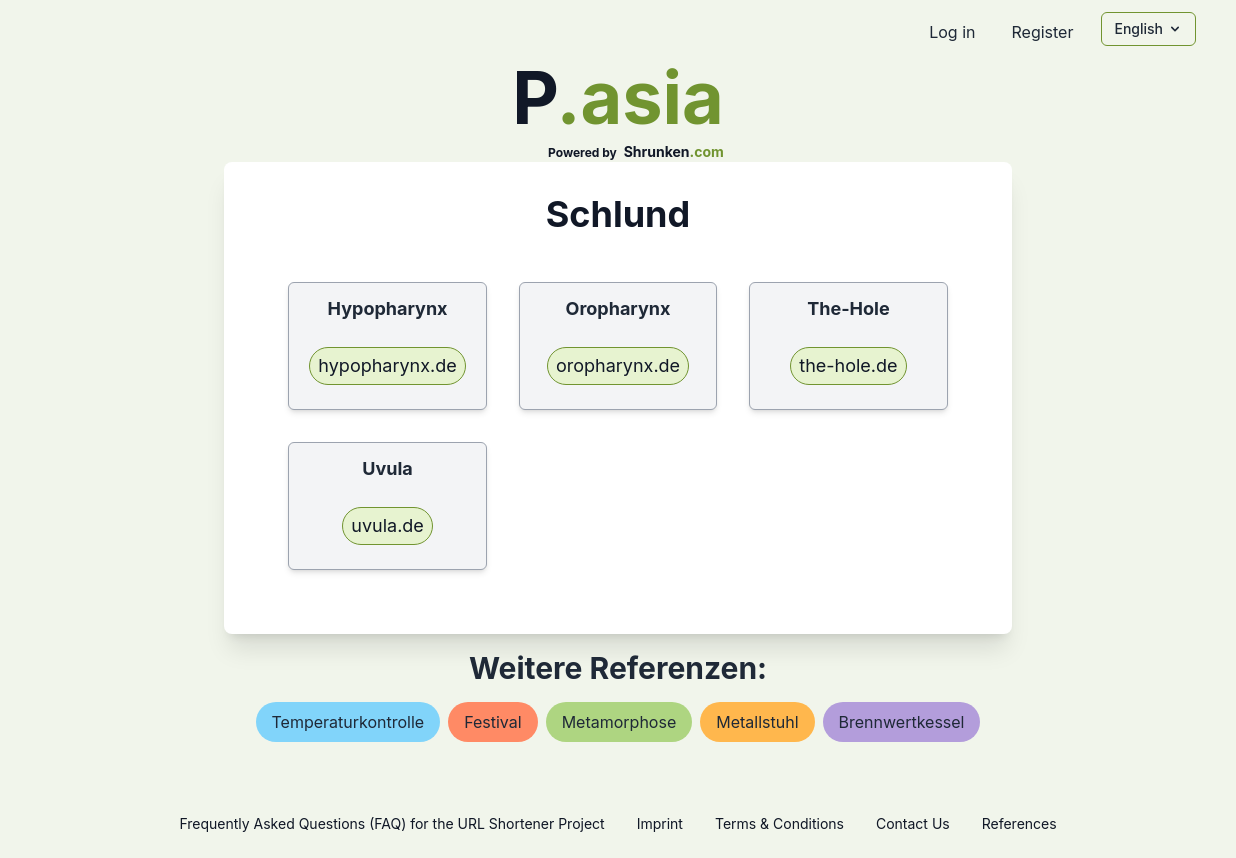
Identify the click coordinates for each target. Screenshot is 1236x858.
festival (492, 722)
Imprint (660, 823)
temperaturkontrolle (348, 722)
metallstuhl (757, 722)
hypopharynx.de (387, 365)
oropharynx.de (618, 365)
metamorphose (619, 722)
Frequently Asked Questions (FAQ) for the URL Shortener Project (391, 823)
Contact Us (913, 823)
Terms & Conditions (779, 823)
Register (1042, 32)
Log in (952, 32)
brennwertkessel (902, 722)
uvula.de (387, 525)
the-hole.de (848, 365)
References (1019, 823)
